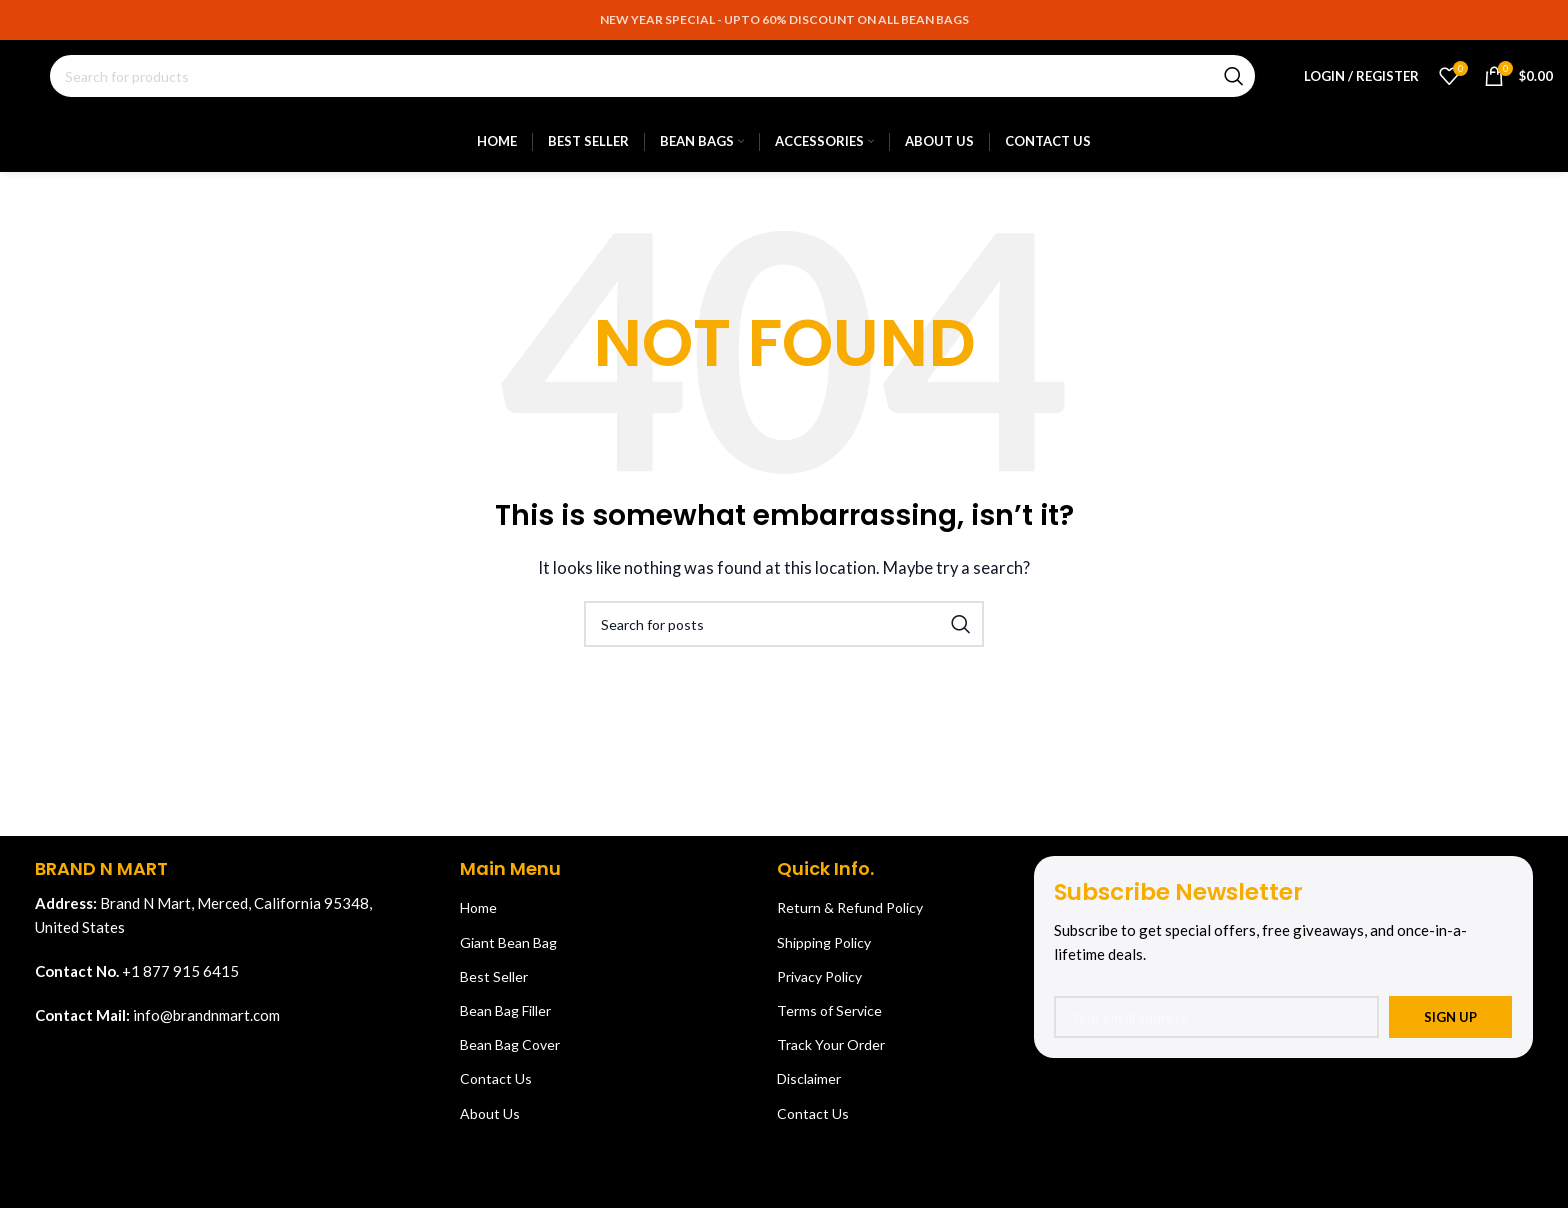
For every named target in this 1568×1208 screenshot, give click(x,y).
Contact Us (496, 1088)
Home (478, 917)
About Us (490, 1122)
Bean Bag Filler (505, 1020)
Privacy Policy (819, 986)
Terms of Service (829, 1020)
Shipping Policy (824, 951)
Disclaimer (809, 1088)
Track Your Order (831, 1054)
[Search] (652, 82)
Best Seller (494, 986)
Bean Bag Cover (510, 1054)
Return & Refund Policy (850, 917)
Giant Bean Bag (508, 951)
